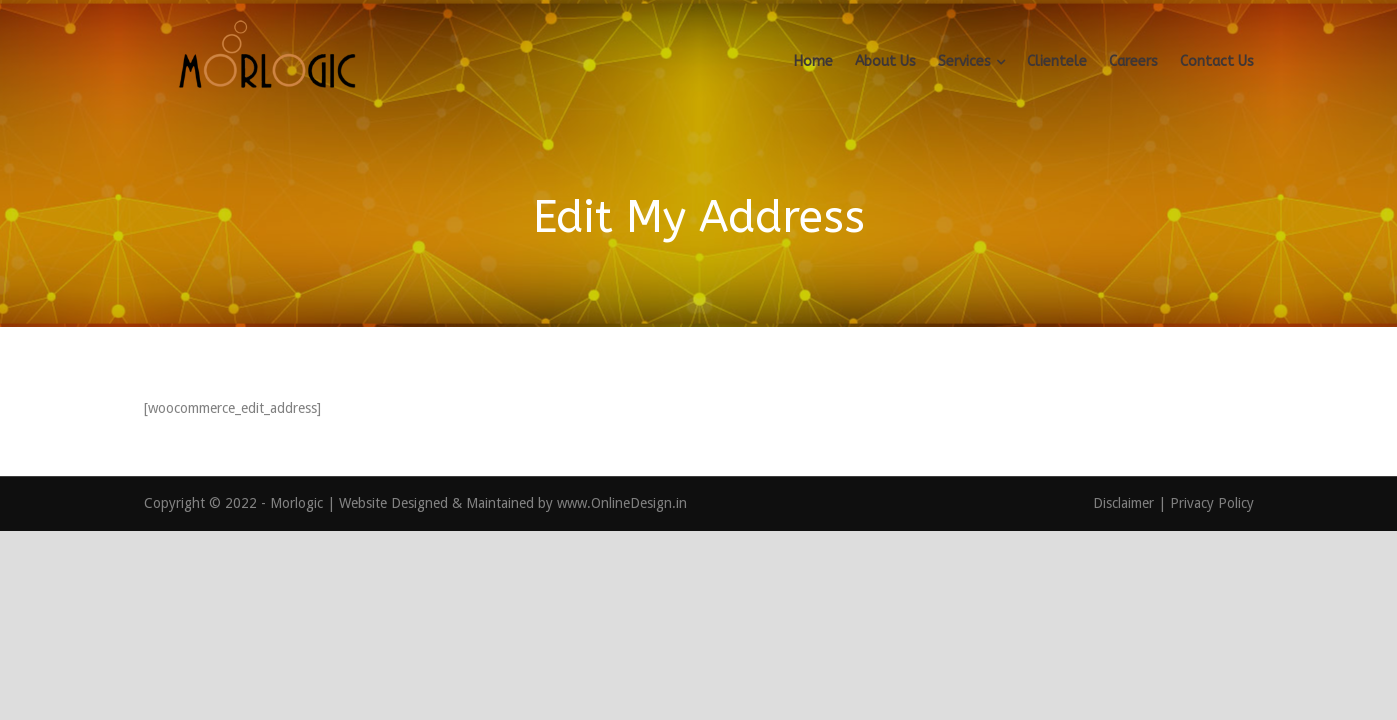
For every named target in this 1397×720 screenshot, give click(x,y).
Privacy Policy (1212, 503)
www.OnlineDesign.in (622, 503)
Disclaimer (1125, 503)
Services (964, 61)
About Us (885, 61)
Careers (1133, 61)
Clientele (1057, 61)
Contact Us (1217, 61)
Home (813, 61)
